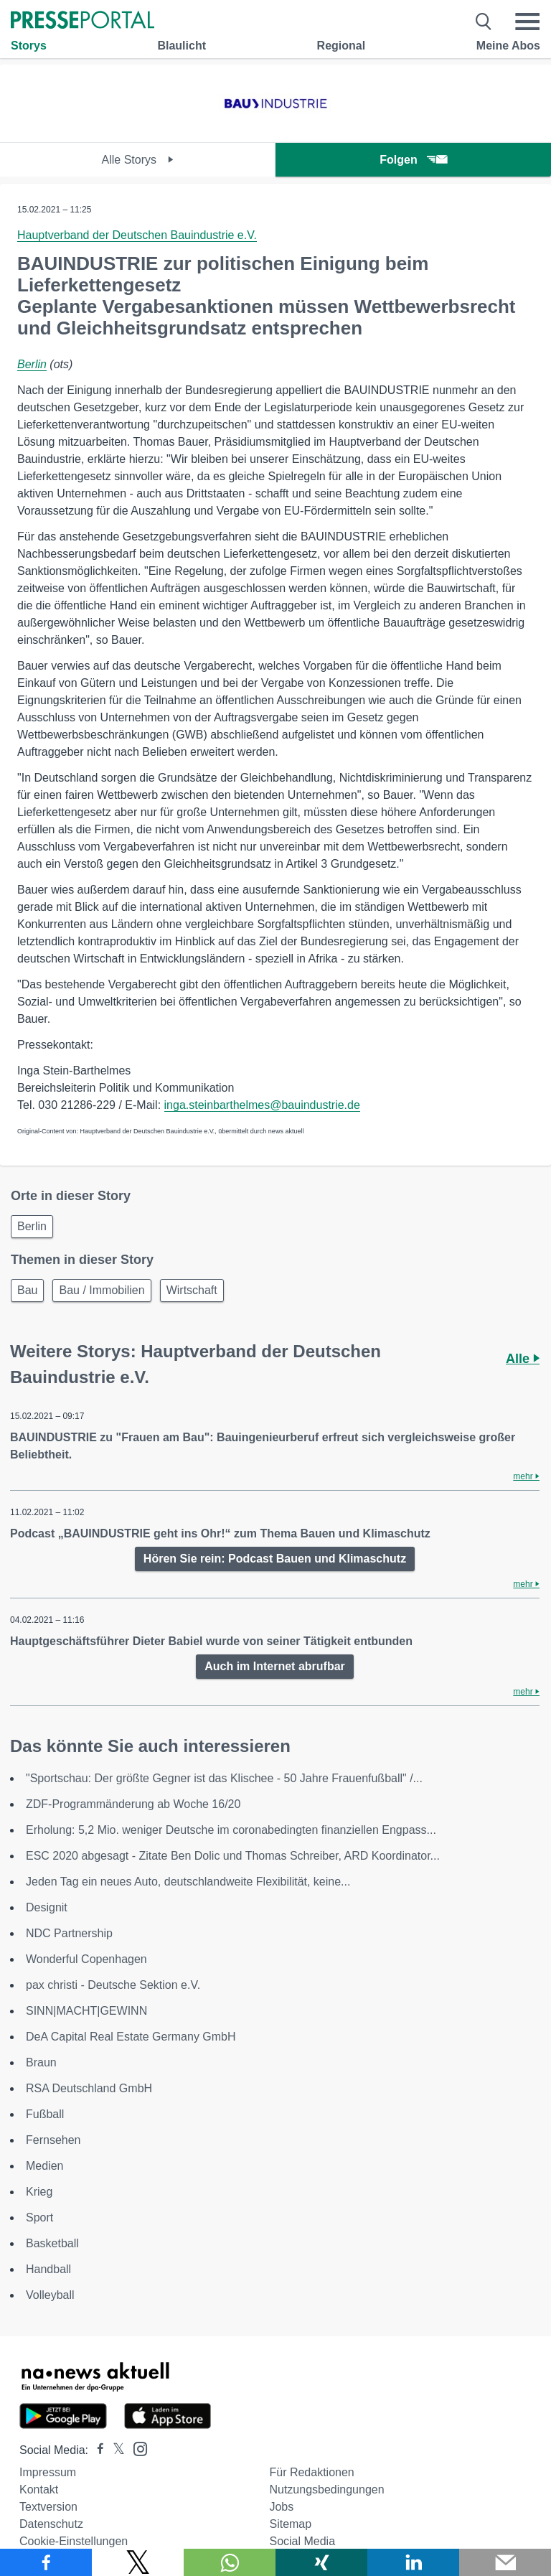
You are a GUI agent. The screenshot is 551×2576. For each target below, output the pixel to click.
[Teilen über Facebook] (46, 2562)
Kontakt (38, 2489)
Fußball (45, 2114)
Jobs (281, 2507)
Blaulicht (181, 45)
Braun (41, 2062)
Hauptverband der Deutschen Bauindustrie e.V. (137, 235)
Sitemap (290, 2524)
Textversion (48, 2507)
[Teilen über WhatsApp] (230, 2562)
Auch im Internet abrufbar (274, 1666)
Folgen (413, 160)
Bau (27, 1290)
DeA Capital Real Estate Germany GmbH (131, 2037)
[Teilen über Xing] (321, 2562)
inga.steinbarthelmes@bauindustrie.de (262, 1105)
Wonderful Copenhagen (86, 1959)
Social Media (302, 2541)
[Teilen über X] (138, 2562)
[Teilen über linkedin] (413, 2562)
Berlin (32, 364)
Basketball (52, 2243)
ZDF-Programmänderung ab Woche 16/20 (133, 1804)
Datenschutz (51, 2524)
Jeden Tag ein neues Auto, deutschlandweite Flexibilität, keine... (188, 1881)
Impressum (47, 2472)
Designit (46, 1907)
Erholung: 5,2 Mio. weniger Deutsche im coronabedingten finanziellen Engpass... (231, 1830)
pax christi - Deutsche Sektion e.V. (113, 1985)
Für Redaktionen (311, 2472)
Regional (341, 45)
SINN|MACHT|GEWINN (86, 2011)
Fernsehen (53, 2140)
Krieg (39, 2192)
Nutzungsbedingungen (326, 2489)
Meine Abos (508, 45)
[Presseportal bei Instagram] (136, 2448)
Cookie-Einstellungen (73, 2541)
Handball (48, 2269)
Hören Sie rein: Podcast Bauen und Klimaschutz (274, 1558)
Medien (44, 2166)
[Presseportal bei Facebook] (96, 2450)
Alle (523, 1359)
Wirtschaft (191, 1290)
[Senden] (505, 2562)
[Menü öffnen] (527, 21)
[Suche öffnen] (484, 21)
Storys (29, 45)
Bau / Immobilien (101, 1290)
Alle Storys (138, 160)
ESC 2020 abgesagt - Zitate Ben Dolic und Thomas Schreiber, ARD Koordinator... (233, 1856)
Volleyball (50, 2295)
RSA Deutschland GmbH (89, 2088)
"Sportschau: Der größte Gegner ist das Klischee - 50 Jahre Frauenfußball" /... (224, 1778)
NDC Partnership (69, 1933)
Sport (39, 2217)
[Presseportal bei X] (114, 2450)
